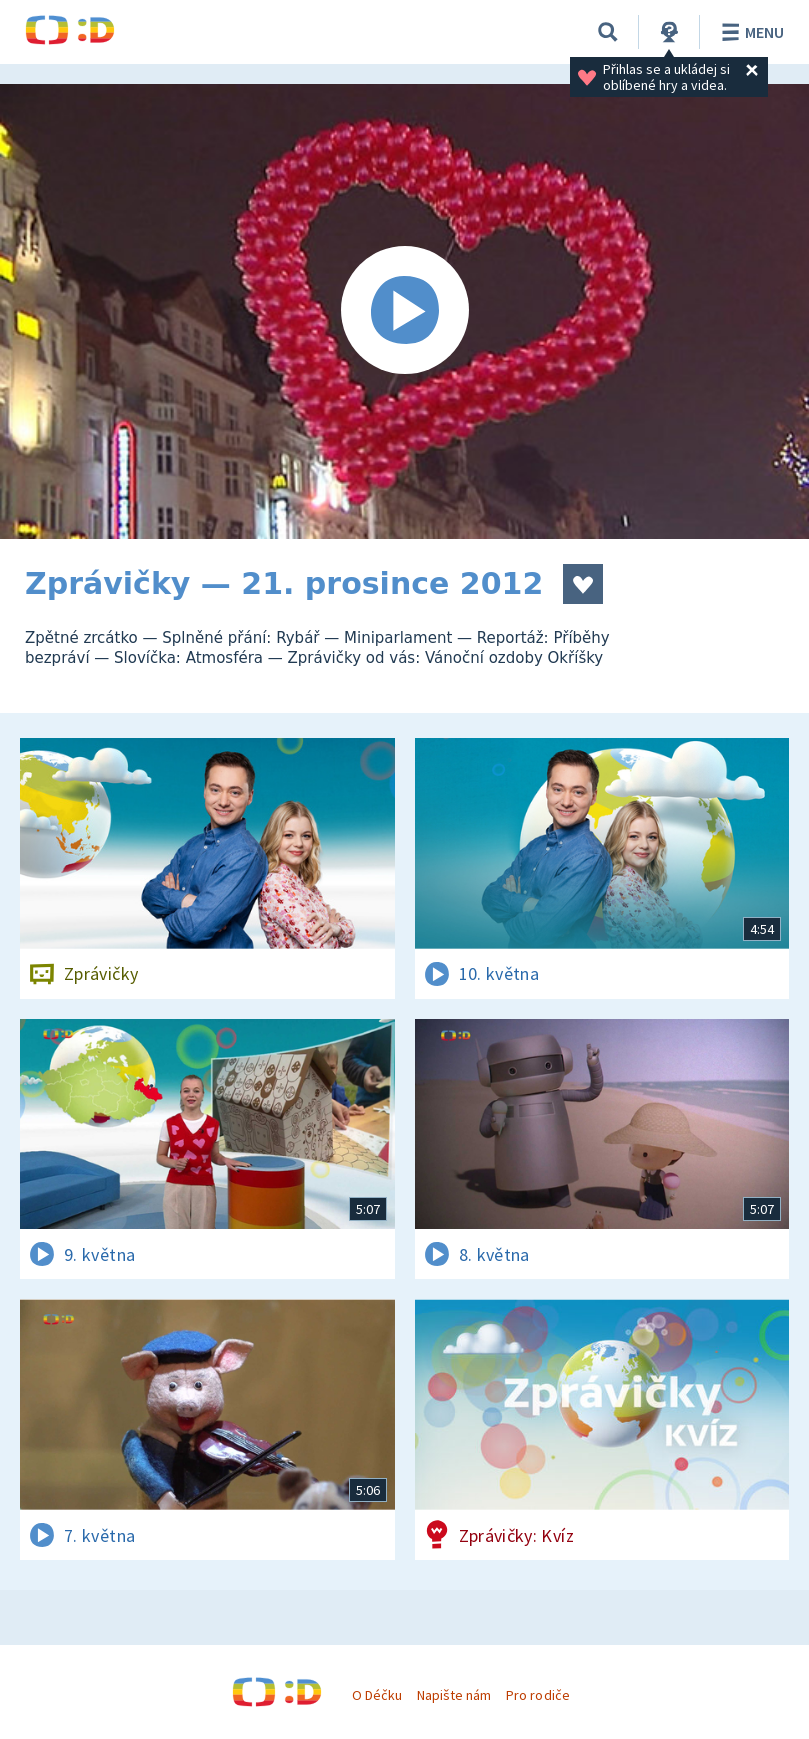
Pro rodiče (537, 1695)
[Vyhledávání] (608, 32)
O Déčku (377, 1695)
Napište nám (454, 1695)
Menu (749, 32)
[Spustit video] (404, 311)
